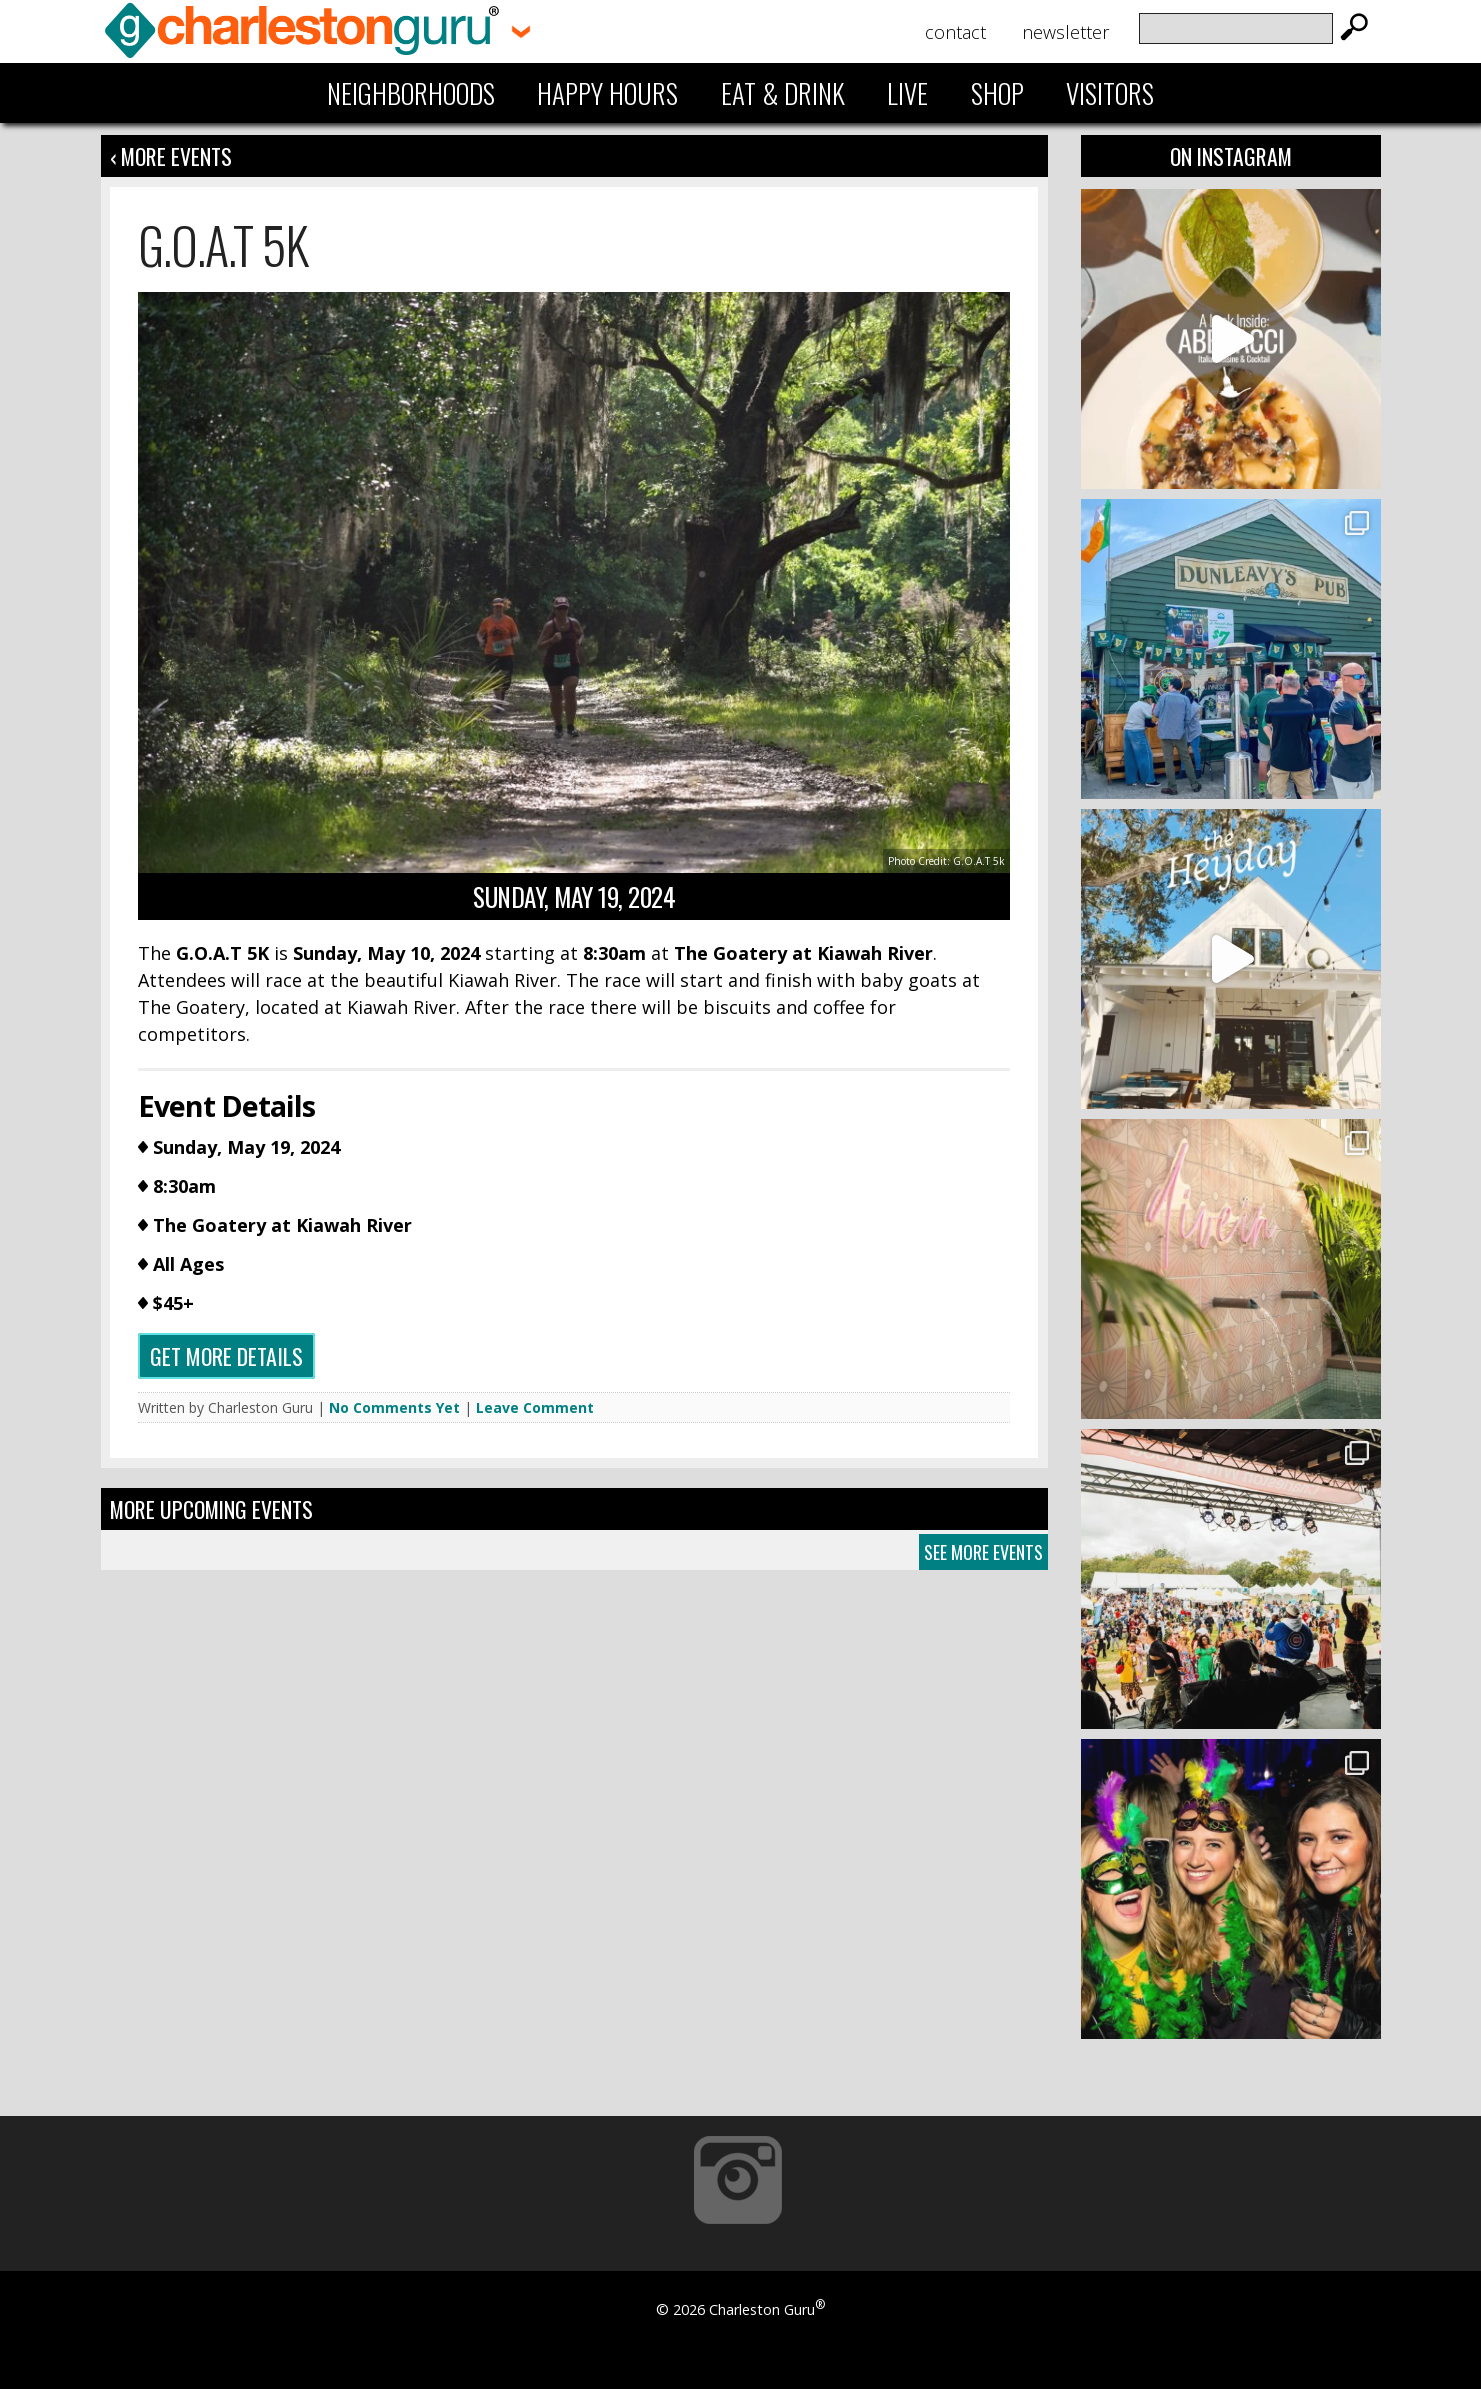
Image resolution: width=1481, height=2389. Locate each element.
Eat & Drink (783, 93)
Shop (997, 93)
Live (907, 93)
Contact (955, 32)
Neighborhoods (411, 93)
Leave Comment (535, 1407)
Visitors (1110, 93)
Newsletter (1065, 32)
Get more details (226, 1356)
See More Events (983, 1552)
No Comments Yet (394, 1407)
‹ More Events (171, 156)
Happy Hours (607, 93)
